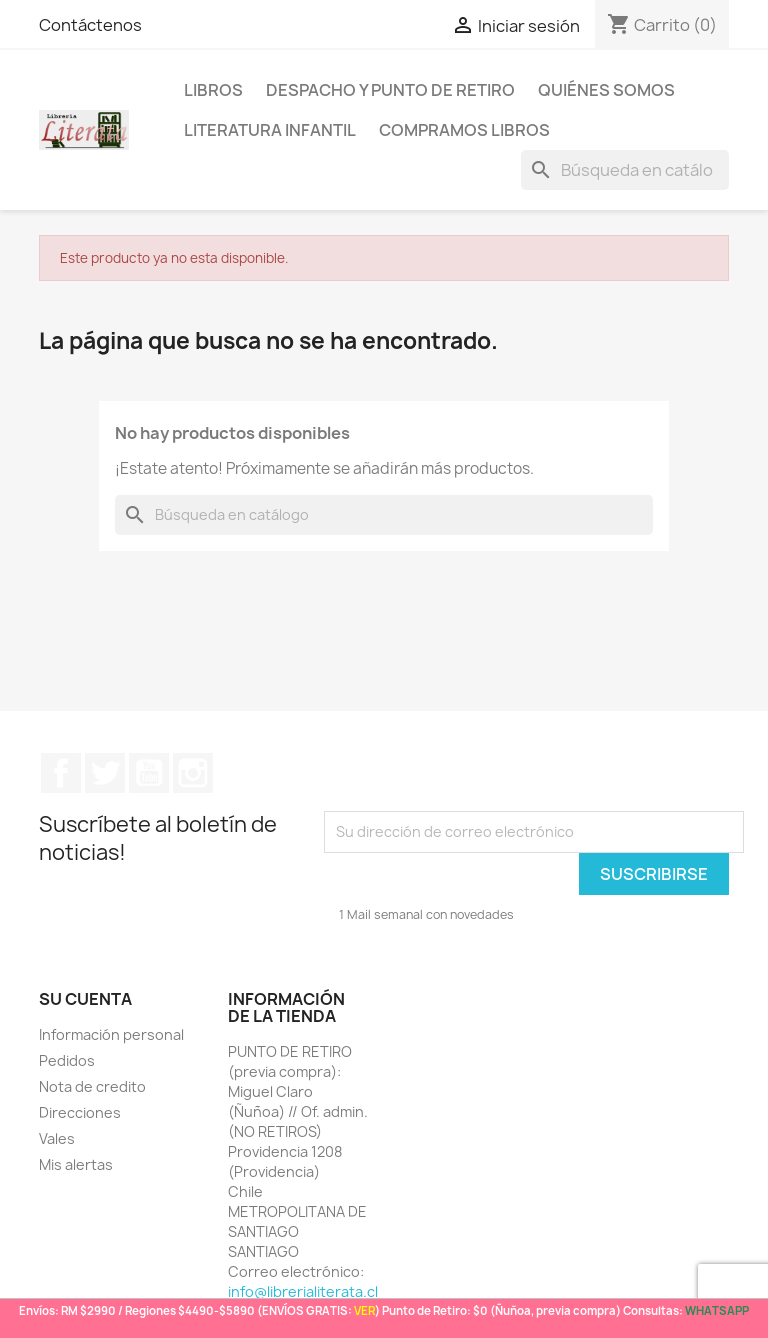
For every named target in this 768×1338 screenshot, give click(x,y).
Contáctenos (90, 25)
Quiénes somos (606, 90)
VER (364, 1310)
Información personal (111, 1034)
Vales (57, 1138)
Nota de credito (92, 1086)
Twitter (105, 773)
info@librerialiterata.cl (303, 1291)
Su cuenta (85, 999)
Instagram (193, 773)
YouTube (149, 773)
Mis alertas (76, 1164)
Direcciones (80, 1112)
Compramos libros (464, 130)
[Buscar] (625, 170)
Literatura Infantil (270, 130)
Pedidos (67, 1060)
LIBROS (213, 90)
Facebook (61, 773)
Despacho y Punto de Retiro (390, 90)
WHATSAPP (717, 1310)
